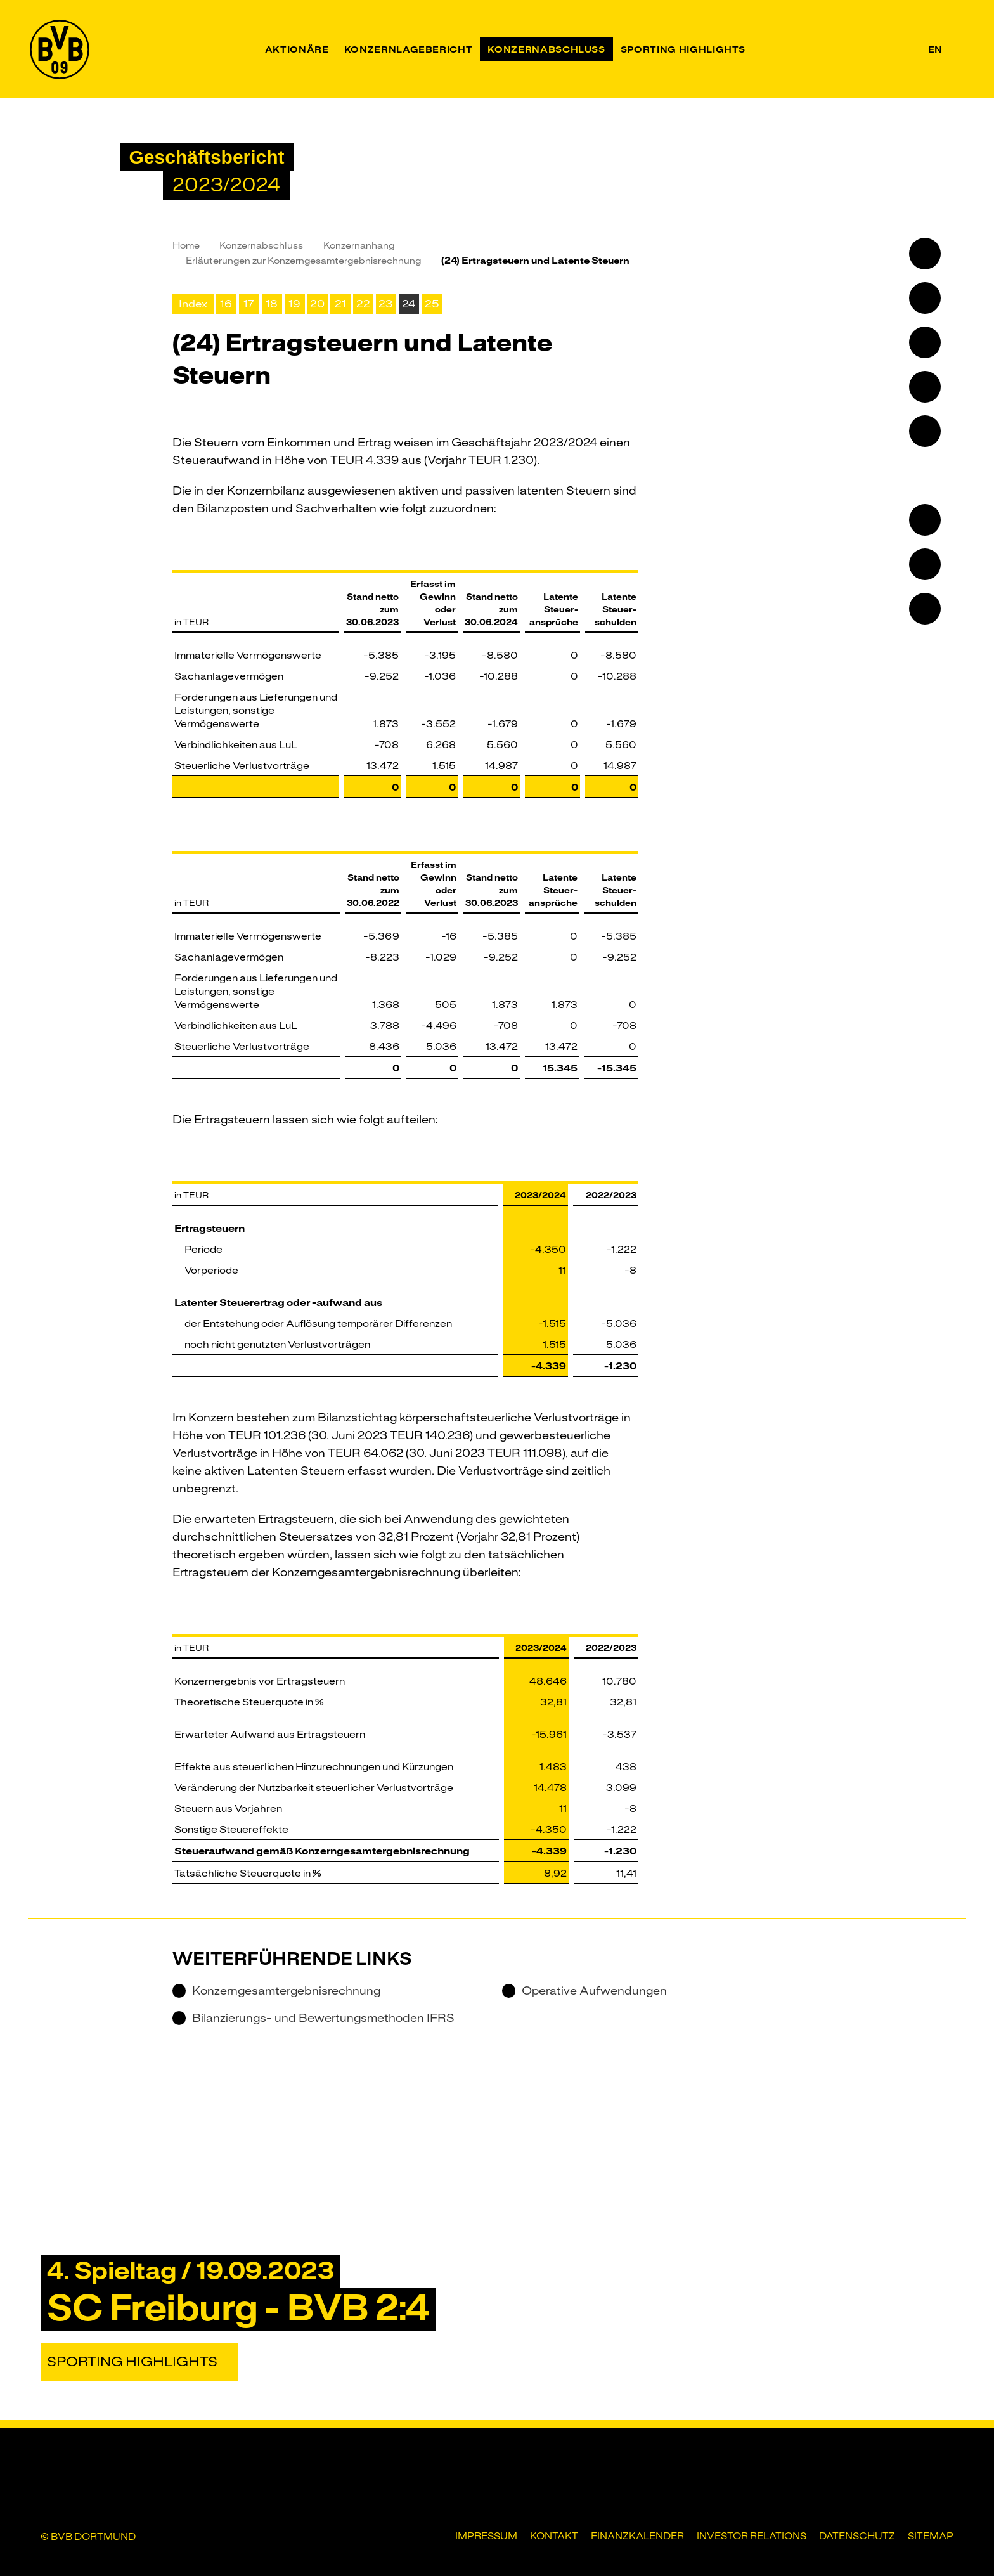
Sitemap (930, 2536)
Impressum (486, 2536)
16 (226, 304)
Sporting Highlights (132, 2362)
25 (432, 304)
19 (294, 304)
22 (363, 304)
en (935, 49)
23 (385, 304)
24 (408, 304)
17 (248, 304)
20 (317, 304)
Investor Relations (751, 2536)
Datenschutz (857, 2536)
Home (186, 245)
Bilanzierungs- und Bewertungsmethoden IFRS (313, 2018)
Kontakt (554, 2536)
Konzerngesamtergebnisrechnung (276, 1990)
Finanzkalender (637, 2536)
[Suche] (958, 49)
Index (193, 304)
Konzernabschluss (261, 245)
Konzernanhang (358, 245)
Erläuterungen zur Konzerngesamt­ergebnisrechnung (303, 260)
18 (272, 304)
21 (340, 304)
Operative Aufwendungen (584, 1990)
